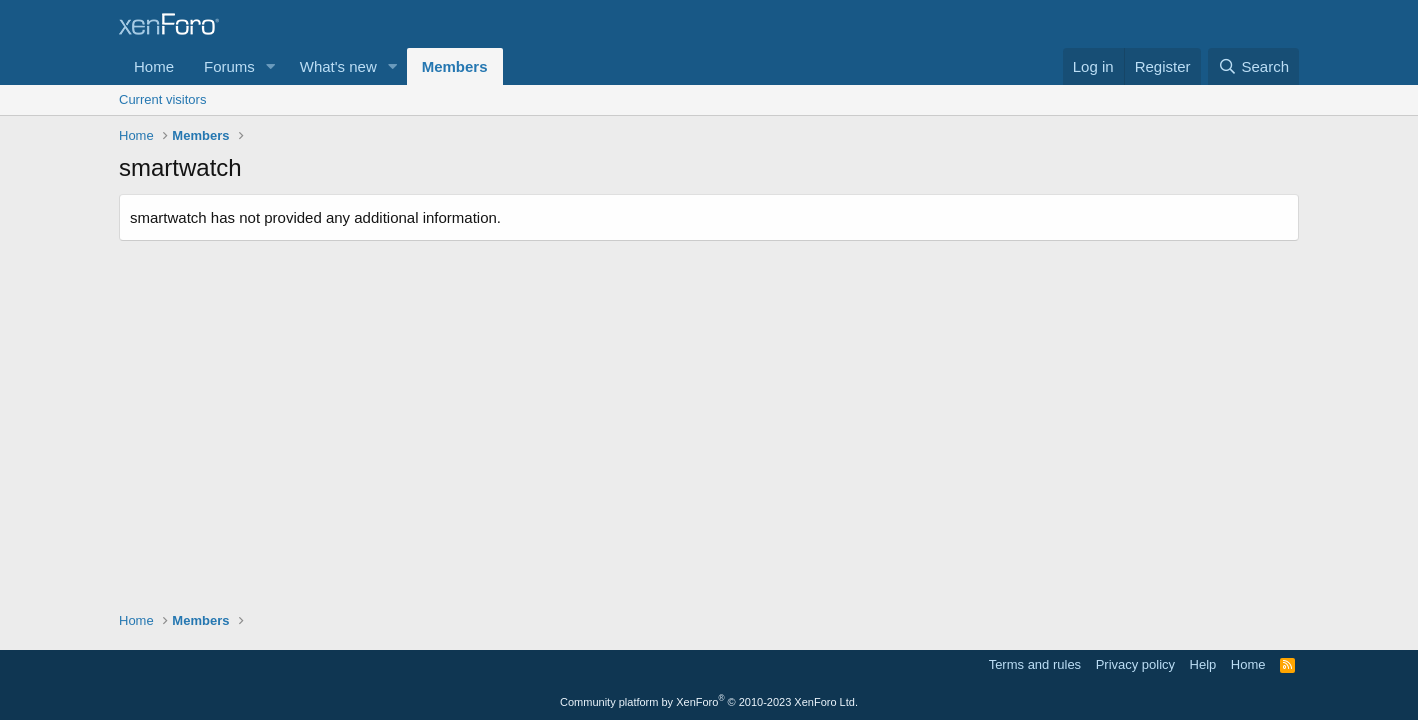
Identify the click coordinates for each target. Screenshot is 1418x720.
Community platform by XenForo (709, 702)
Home (154, 66)
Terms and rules (1035, 664)
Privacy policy (1135, 664)
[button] (271, 66)
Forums (229, 66)
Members (455, 66)
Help (1203, 664)
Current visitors (162, 99)
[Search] (1253, 66)
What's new (338, 66)
